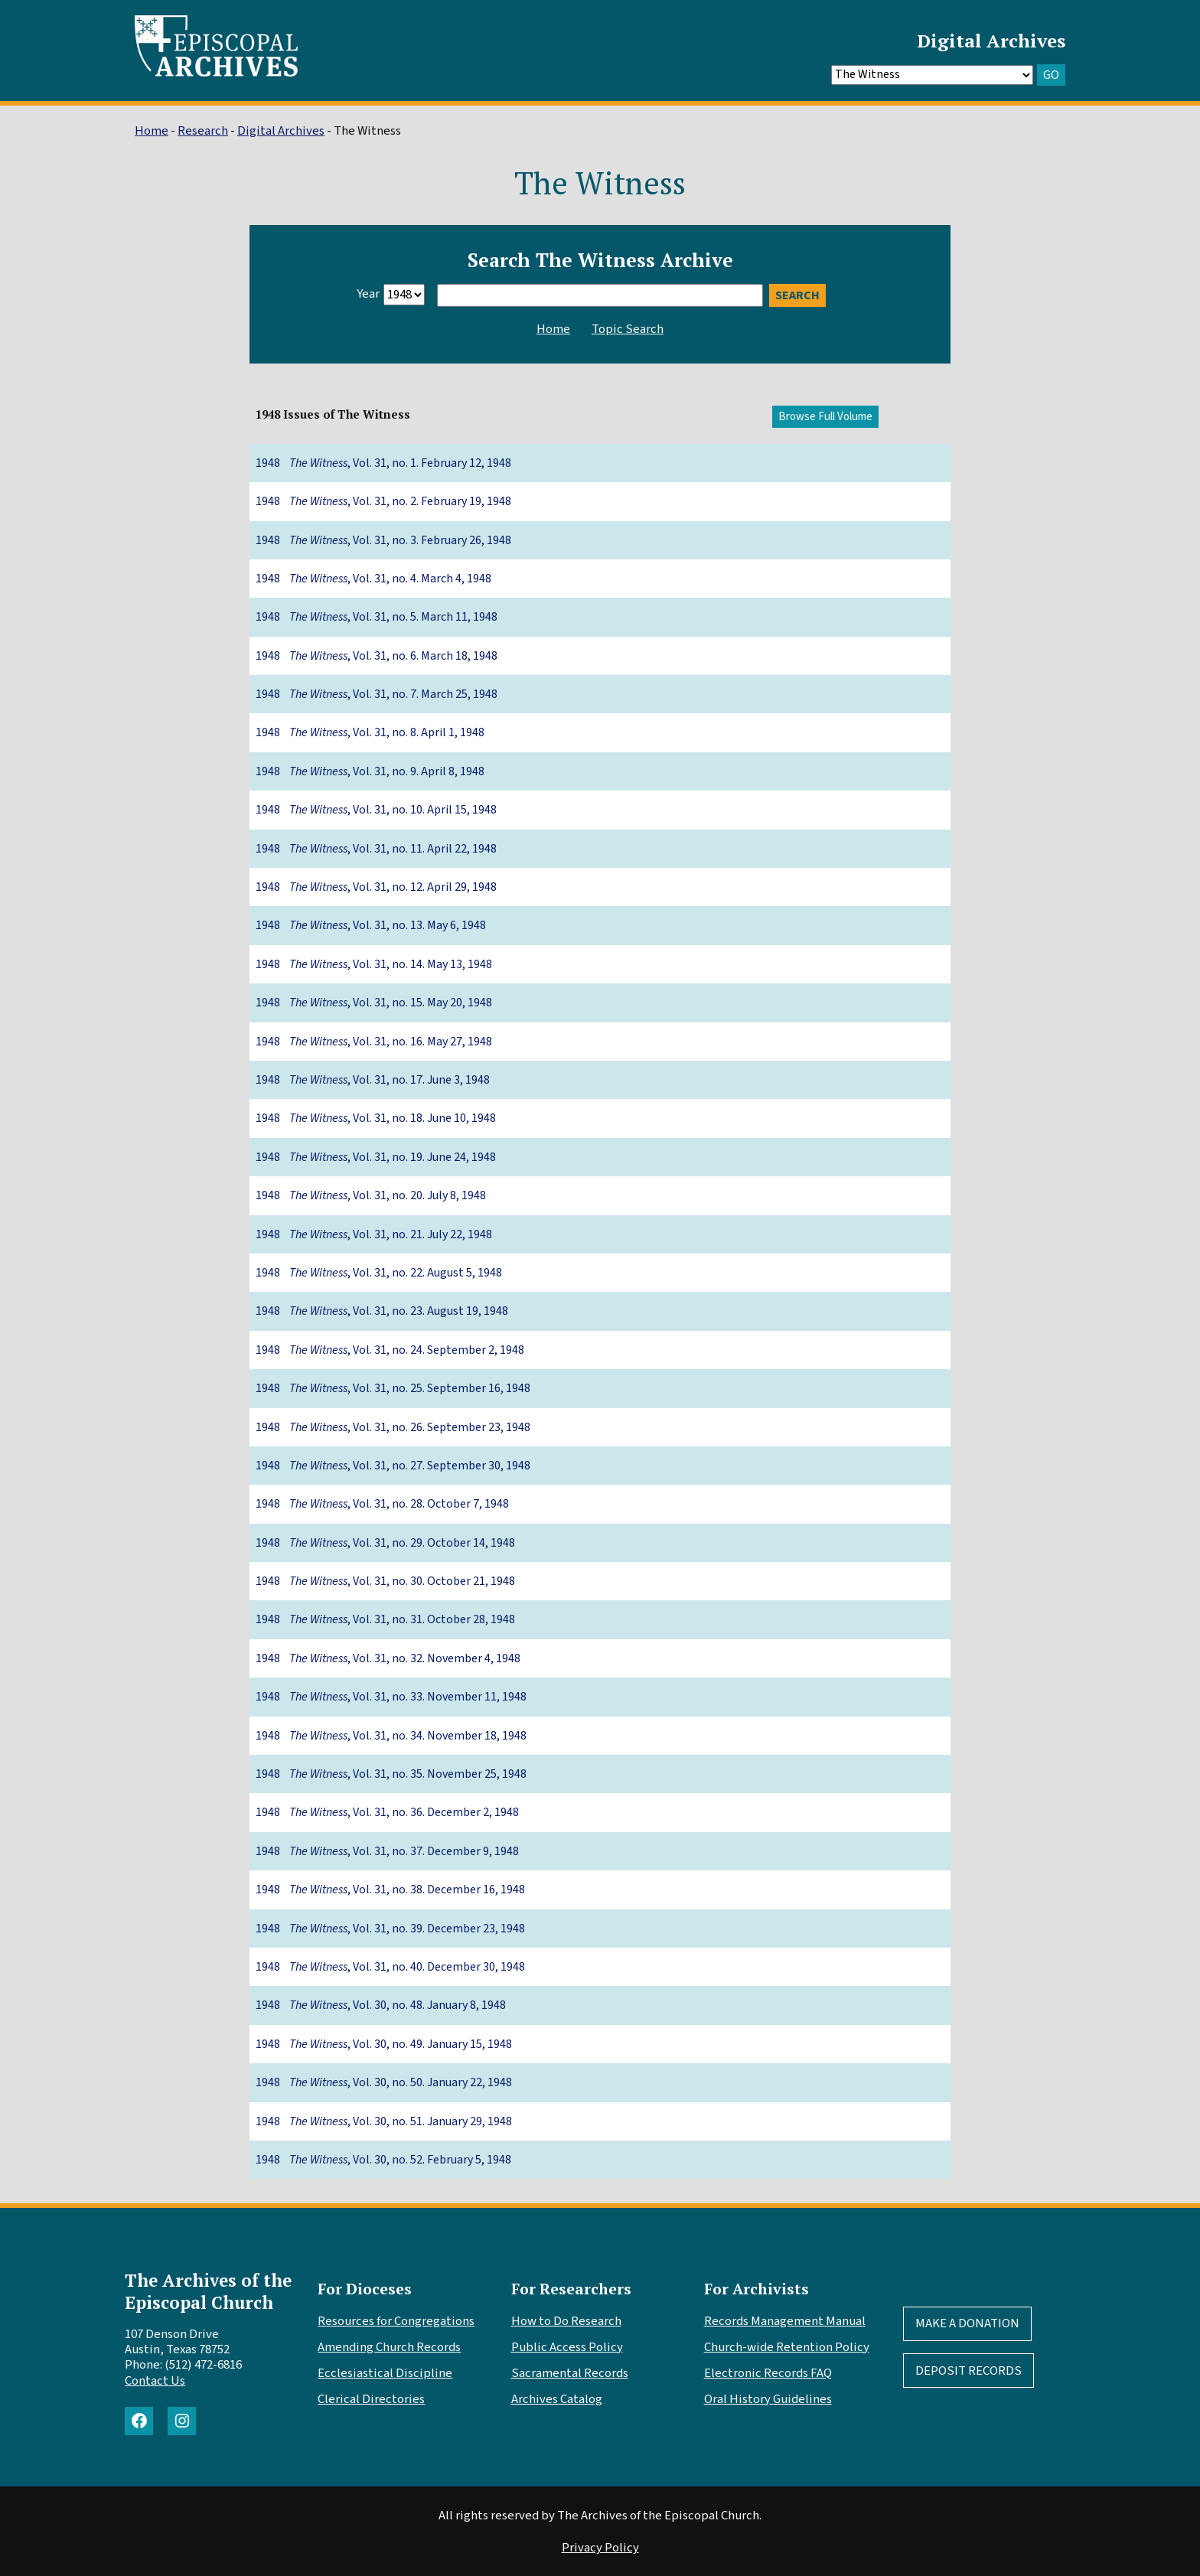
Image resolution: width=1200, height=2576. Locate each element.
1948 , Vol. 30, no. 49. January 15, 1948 (384, 2044)
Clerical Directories (371, 2399)
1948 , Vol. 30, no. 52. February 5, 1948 (383, 2159)
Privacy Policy (600, 2548)
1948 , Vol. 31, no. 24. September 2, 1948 (390, 1350)
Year (368, 294)
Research (203, 131)
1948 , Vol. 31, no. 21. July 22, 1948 (374, 1234)
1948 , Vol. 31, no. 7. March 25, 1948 (376, 694)
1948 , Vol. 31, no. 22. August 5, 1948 (379, 1272)
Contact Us (155, 2381)
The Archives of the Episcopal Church (208, 2291)
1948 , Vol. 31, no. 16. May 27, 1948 (374, 1041)
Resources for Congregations (396, 2321)
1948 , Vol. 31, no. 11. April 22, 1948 (376, 848)
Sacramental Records (569, 2373)
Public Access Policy (567, 2347)
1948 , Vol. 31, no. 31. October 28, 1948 (385, 1619)
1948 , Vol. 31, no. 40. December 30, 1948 (390, 1966)
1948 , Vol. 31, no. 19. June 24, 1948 (376, 1157)
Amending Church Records (389, 2347)
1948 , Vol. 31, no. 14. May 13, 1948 (374, 964)
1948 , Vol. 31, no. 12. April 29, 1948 (376, 887)
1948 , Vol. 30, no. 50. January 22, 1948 (384, 2082)
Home (151, 131)
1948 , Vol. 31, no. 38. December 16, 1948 (390, 1889)
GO (1051, 75)
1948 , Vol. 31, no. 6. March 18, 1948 (376, 655)
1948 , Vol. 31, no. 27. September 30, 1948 (393, 1465)
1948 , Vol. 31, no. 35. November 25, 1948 (391, 1774)
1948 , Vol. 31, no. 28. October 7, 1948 (382, 1503)
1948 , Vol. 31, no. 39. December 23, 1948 (390, 1928)
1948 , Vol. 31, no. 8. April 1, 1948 (370, 732)
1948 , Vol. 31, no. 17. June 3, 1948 (373, 1079)
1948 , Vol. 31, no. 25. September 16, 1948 (393, 1388)
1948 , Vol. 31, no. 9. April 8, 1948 (370, 771)
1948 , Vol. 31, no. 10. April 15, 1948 (376, 809)
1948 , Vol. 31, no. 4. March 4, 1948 (373, 578)
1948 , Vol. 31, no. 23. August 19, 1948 (382, 1311)
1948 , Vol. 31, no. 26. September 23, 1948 (393, 1427)
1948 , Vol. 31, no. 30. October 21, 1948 (385, 1581)
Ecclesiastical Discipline (385, 2373)
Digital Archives (991, 40)
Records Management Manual (785, 2321)
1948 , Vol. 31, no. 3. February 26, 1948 (383, 540)
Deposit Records (968, 2371)
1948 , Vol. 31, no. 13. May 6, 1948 (371, 925)
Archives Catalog (556, 2399)
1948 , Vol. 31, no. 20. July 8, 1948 (371, 1195)
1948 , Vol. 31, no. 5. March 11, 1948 (376, 616)
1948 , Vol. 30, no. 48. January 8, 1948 (381, 2005)
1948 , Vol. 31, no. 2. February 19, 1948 (383, 501)
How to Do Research (566, 2321)
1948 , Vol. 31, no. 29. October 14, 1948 (385, 1542)
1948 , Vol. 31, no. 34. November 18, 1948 (391, 1735)
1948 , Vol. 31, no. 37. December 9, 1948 (387, 1851)
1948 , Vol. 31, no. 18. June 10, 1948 (376, 1118)
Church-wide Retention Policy (786, 2347)
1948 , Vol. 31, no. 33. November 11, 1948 (391, 1696)
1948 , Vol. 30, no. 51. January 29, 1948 (384, 2121)
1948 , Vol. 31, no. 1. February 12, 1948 (383, 463)
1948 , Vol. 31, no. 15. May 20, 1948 (374, 1002)
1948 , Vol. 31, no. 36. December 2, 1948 (387, 1812)
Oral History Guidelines (768, 2399)
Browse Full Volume (825, 417)
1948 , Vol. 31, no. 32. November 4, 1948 (388, 1658)
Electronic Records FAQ (768, 2373)
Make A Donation (967, 2323)
